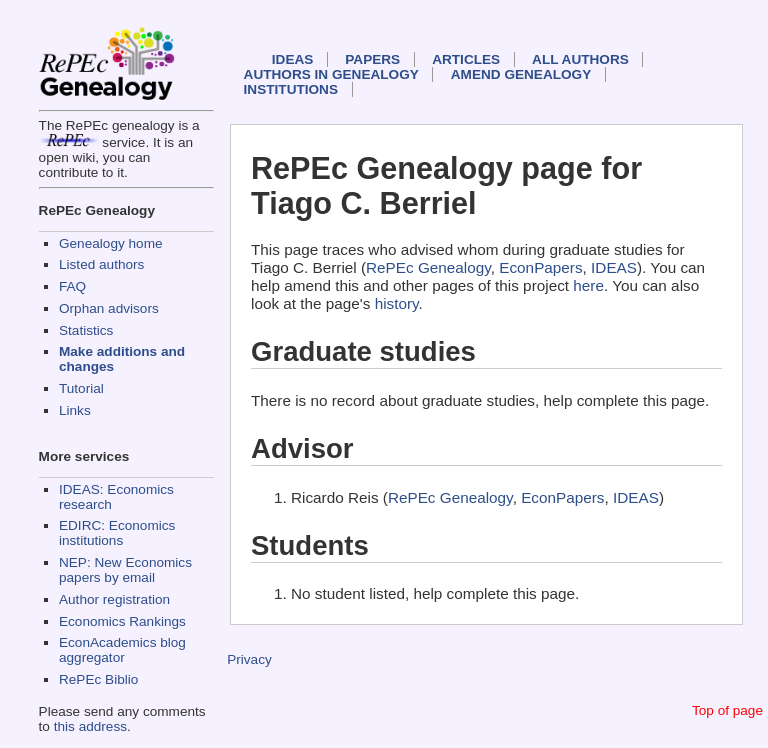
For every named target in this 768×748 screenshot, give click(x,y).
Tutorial (81, 388)
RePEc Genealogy (428, 267)
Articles (466, 59)
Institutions (291, 89)
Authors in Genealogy (331, 74)
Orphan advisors (109, 308)
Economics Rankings (122, 621)
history (397, 303)
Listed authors (101, 264)
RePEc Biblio (98, 679)
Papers (372, 59)
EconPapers (540, 267)
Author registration (114, 599)
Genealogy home (111, 243)
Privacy (249, 659)
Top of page (727, 710)
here (588, 285)
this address (90, 726)
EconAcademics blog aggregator (122, 650)
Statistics (86, 330)
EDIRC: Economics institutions (117, 533)
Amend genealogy (521, 74)
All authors (580, 59)
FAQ (72, 286)
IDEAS (293, 59)
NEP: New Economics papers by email (125, 570)
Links (75, 410)
